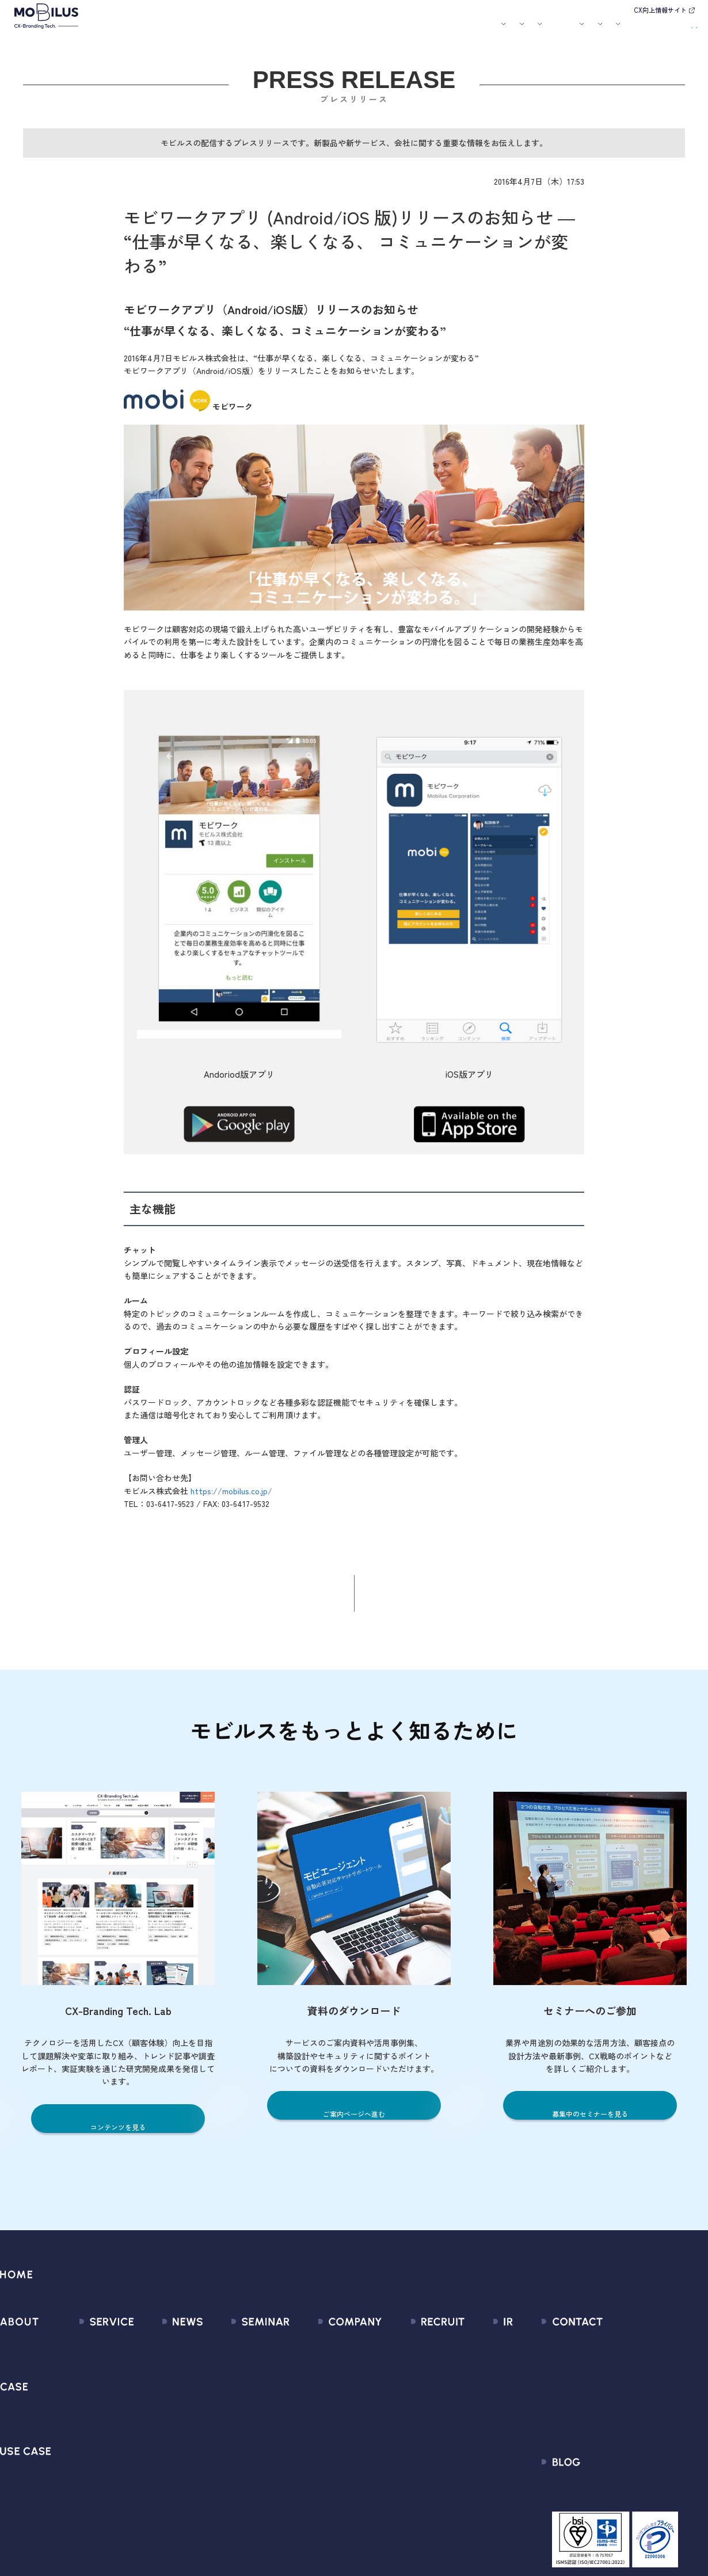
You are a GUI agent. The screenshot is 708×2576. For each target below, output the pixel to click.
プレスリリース (158, 2373)
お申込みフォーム (612, 2373)
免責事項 (473, 2476)
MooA (75, 2393)
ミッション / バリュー (329, 2414)
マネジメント (312, 2373)
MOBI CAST (86, 2476)
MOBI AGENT (88, 2414)
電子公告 (473, 2497)
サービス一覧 (90, 2352)
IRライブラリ (481, 2373)
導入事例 (260, 30)
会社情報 (303, 2352)
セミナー (393, 30)
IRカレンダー (481, 2414)
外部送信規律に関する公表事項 (638, 2435)
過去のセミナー (237, 2373)
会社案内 (472, 30)
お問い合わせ (619, 28)
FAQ (464, 2435)
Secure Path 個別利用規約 (628, 2414)
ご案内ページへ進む (354, 2122)
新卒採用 (416, 2352)
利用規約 (595, 2393)
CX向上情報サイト (660, 9)
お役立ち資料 (433, 30)
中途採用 (416, 2373)
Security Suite (91, 2518)
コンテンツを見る (118, 2135)
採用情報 (515, 30)
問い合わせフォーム (617, 2352)
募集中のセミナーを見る (590, 2122)
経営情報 (473, 2352)
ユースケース (310, 30)
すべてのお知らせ (162, 2352)
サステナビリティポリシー (338, 2497)
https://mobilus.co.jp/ (231, 1499)
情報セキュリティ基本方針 (338, 2455)
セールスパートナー (325, 2393)
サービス (217, 30)
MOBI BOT (83, 2435)
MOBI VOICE (86, 2455)
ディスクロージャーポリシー (512, 2455)
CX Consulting (91, 2373)
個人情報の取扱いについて (338, 2435)
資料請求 (674, 28)
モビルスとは (177, 30)
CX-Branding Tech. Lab (622, 2501)
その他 (141, 2414)
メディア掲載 (154, 2393)
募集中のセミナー (241, 2352)
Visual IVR (82, 2497)
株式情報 (473, 2393)
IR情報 (556, 30)
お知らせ (360, 30)
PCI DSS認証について (327, 2476)
